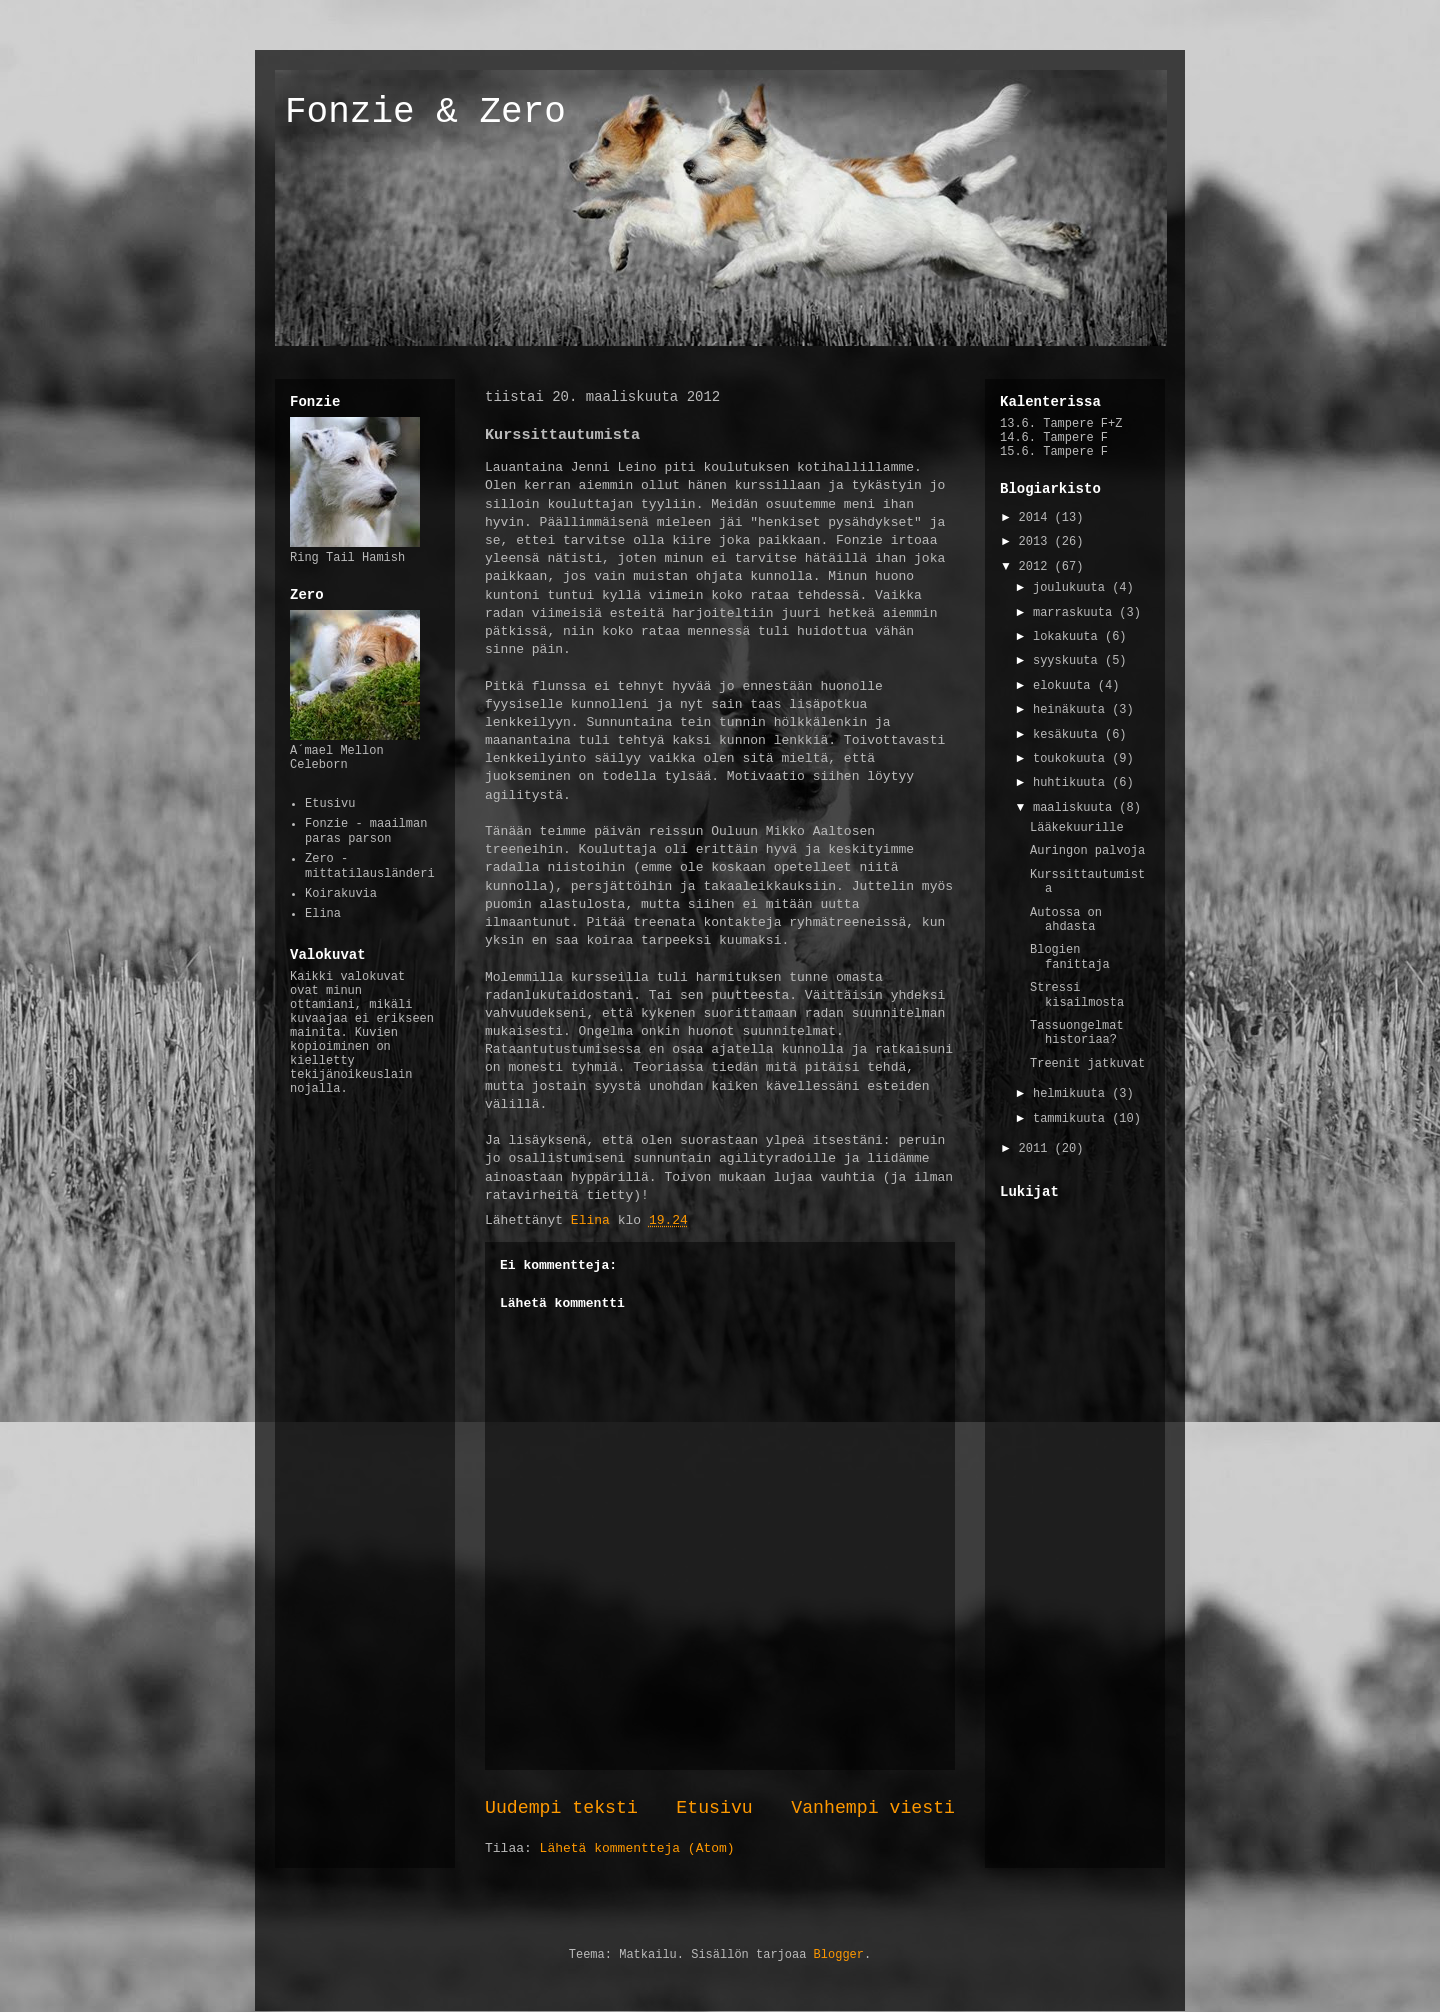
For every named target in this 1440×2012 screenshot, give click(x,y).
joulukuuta (1072, 588)
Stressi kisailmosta (1077, 995)
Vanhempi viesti (873, 1808)
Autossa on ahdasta (1066, 920)
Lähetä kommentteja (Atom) (637, 1848)
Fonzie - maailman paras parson (366, 831)
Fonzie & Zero (425, 112)
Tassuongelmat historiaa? (1077, 1033)
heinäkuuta (1072, 710)
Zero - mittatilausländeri (370, 866)
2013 (1037, 542)
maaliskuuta (1076, 808)
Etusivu (714, 1808)
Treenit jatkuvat (1087, 1064)
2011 (1037, 1149)
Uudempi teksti (561, 1808)
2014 (1037, 518)
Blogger (839, 1955)
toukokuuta (1072, 759)
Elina (323, 914)
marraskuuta (1076, 613)
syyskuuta (1069, 661)
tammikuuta (1072, 1119)
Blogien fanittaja (1070, 957)
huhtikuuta (1072, 783)
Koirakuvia (341, 894)
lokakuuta (1069, 637)
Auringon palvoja (1087, 851)
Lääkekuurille (1077, 828)
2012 (1037, 567)
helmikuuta (1072, 1094)
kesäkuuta (1069, 735)
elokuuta (1065, 686)
